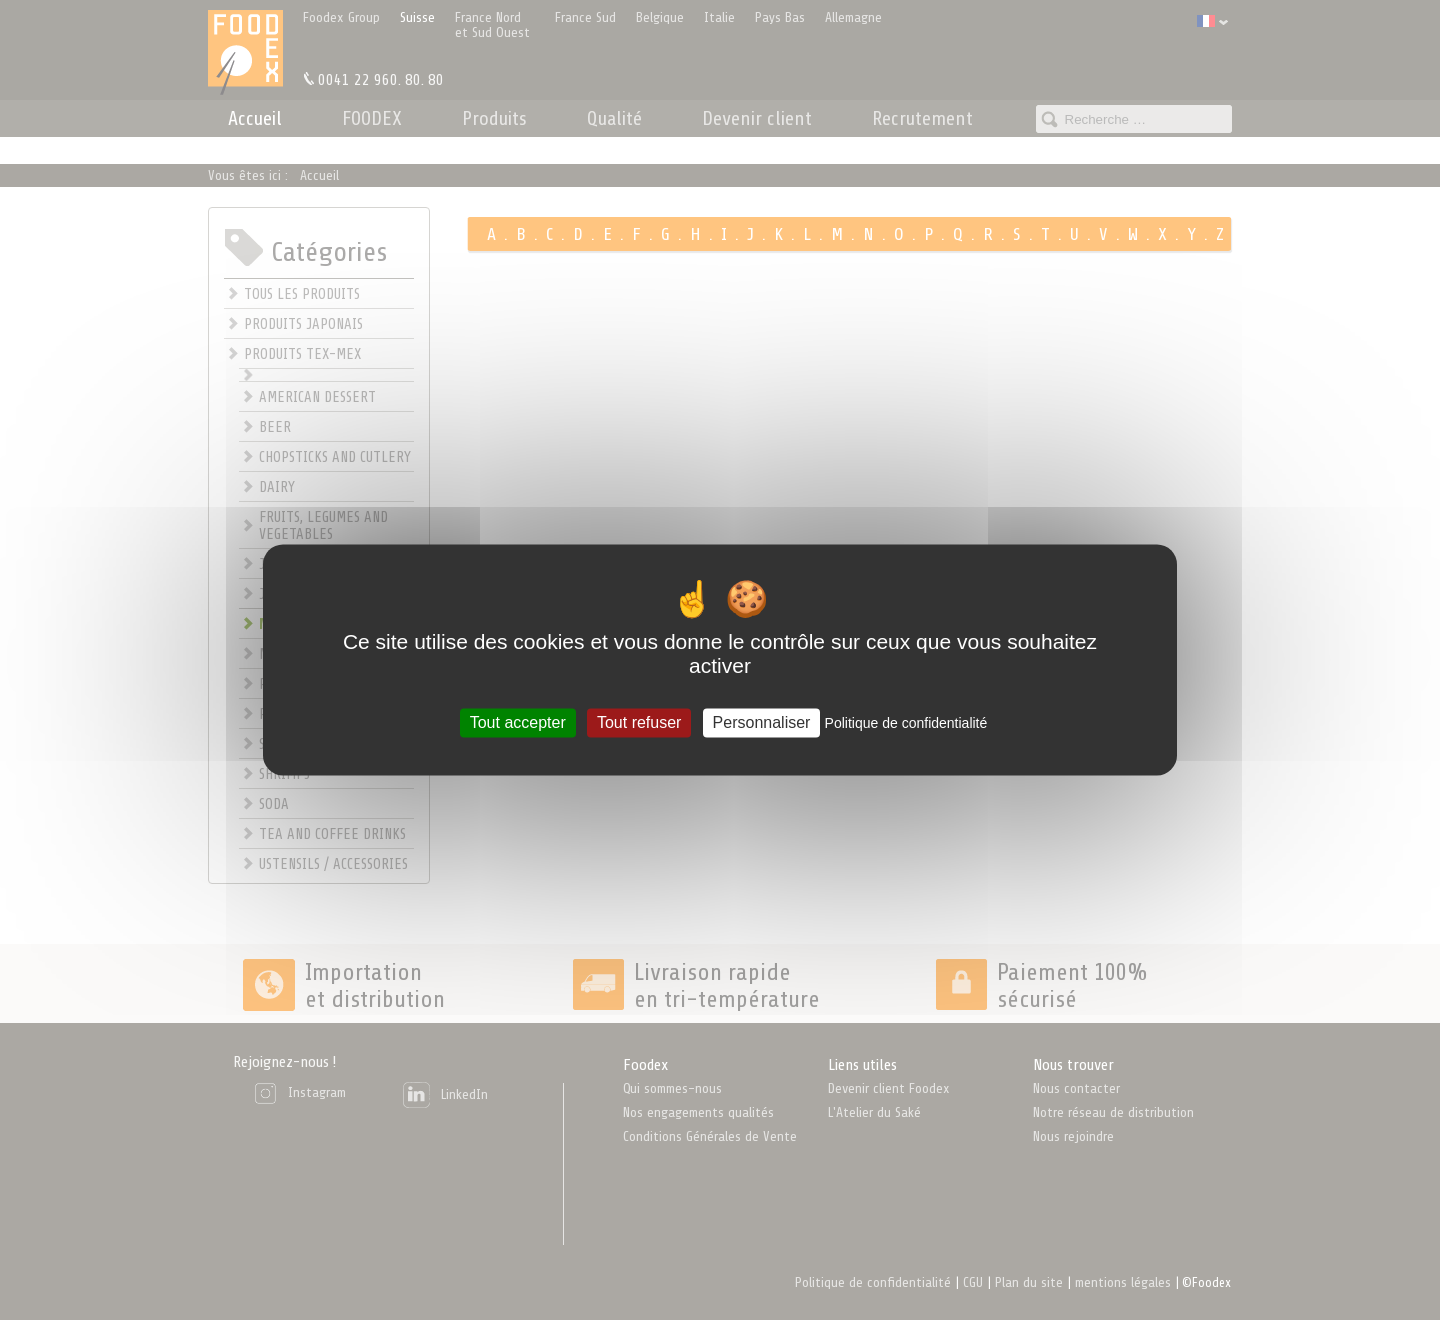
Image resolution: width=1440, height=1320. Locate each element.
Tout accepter (518, 722)
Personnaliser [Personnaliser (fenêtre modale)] (762, 722)
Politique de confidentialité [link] (906, 723)
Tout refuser (639, 722)
